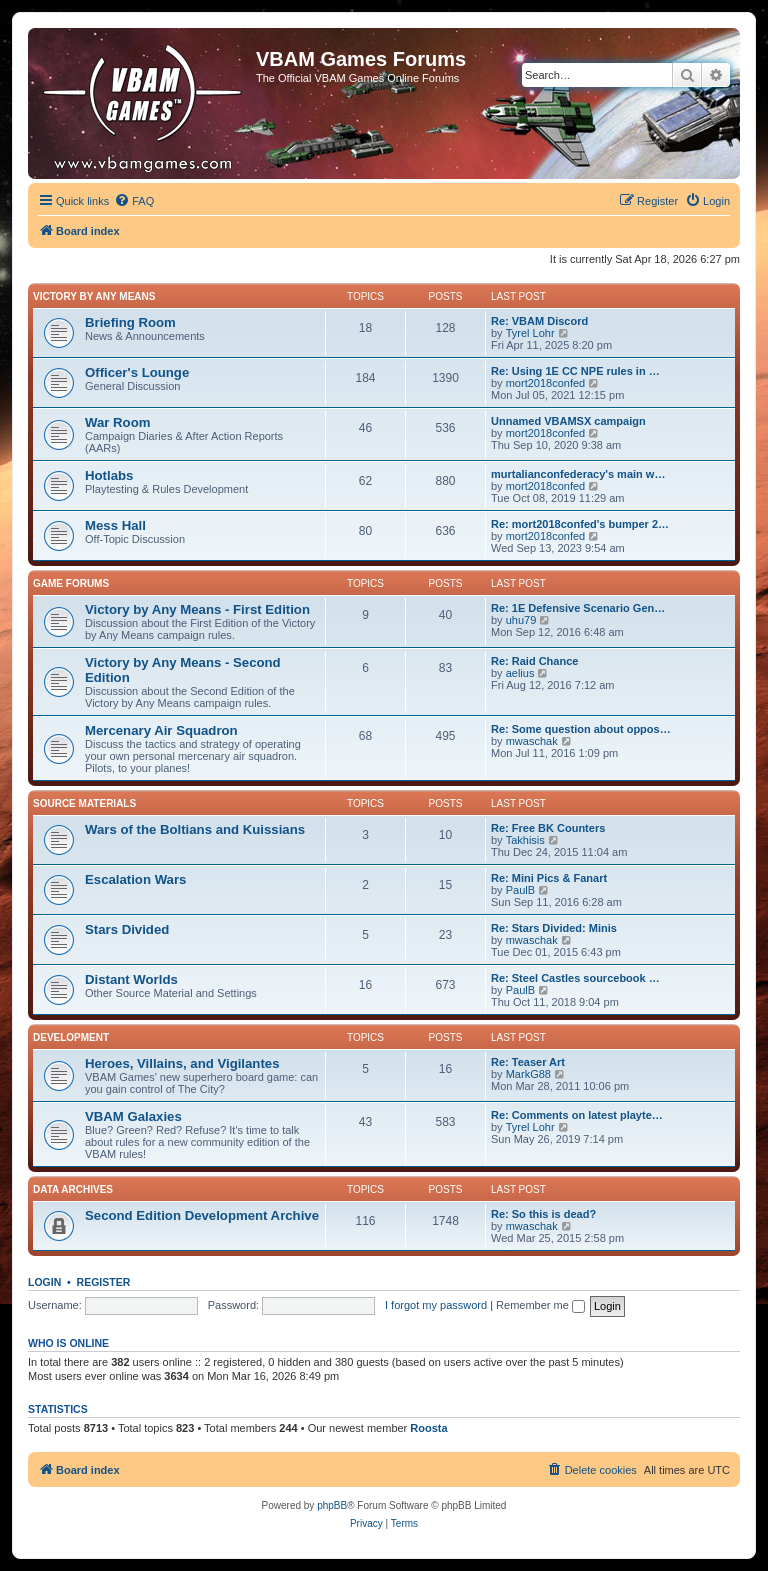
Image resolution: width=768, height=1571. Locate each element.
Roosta (428, 1428)
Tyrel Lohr (530, 333)
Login (44, 1282)
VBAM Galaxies (133, 1116)
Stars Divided (127, 929)
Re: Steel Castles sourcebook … (575, 978)
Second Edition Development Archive (202, 1215)
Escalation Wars (135, 879)
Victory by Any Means (94, 296)
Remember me (540, 1305)
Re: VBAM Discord (539, 321)
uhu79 (521, 620)
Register (104, 1282)
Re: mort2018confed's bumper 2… (580, 524)
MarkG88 (528, 1074)
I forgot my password (436, 1305)
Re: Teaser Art (528, 1062)
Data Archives (73, 1189)
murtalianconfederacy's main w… (578, 474)
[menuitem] (134, 201)
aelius (520, 673)
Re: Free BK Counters (548, 828)
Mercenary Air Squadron (161, 730)
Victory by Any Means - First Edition (197, 609)
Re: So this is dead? (543, 1214)
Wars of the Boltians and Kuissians (195, 829)
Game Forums (71, 583)
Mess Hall (115, 525)
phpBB (332, 1505)
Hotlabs (109, 475)
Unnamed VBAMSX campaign (568, 421)
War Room (117, 422)
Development (71, 1037)
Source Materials (84, 803)
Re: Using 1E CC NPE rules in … (575, 371)
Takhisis (525, 840)
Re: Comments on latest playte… (577, 1115)
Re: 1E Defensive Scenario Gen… (578, 608)
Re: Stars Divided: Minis (554, 928)
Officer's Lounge (137, 372)
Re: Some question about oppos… (581, 729)
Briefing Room (130, 322)
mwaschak (532, 741)
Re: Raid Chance (534, 661)
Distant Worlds (131, 979)
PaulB (520, 890)
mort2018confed (546, 383)
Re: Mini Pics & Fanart (549, 878)
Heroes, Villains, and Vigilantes (182, 1063)
